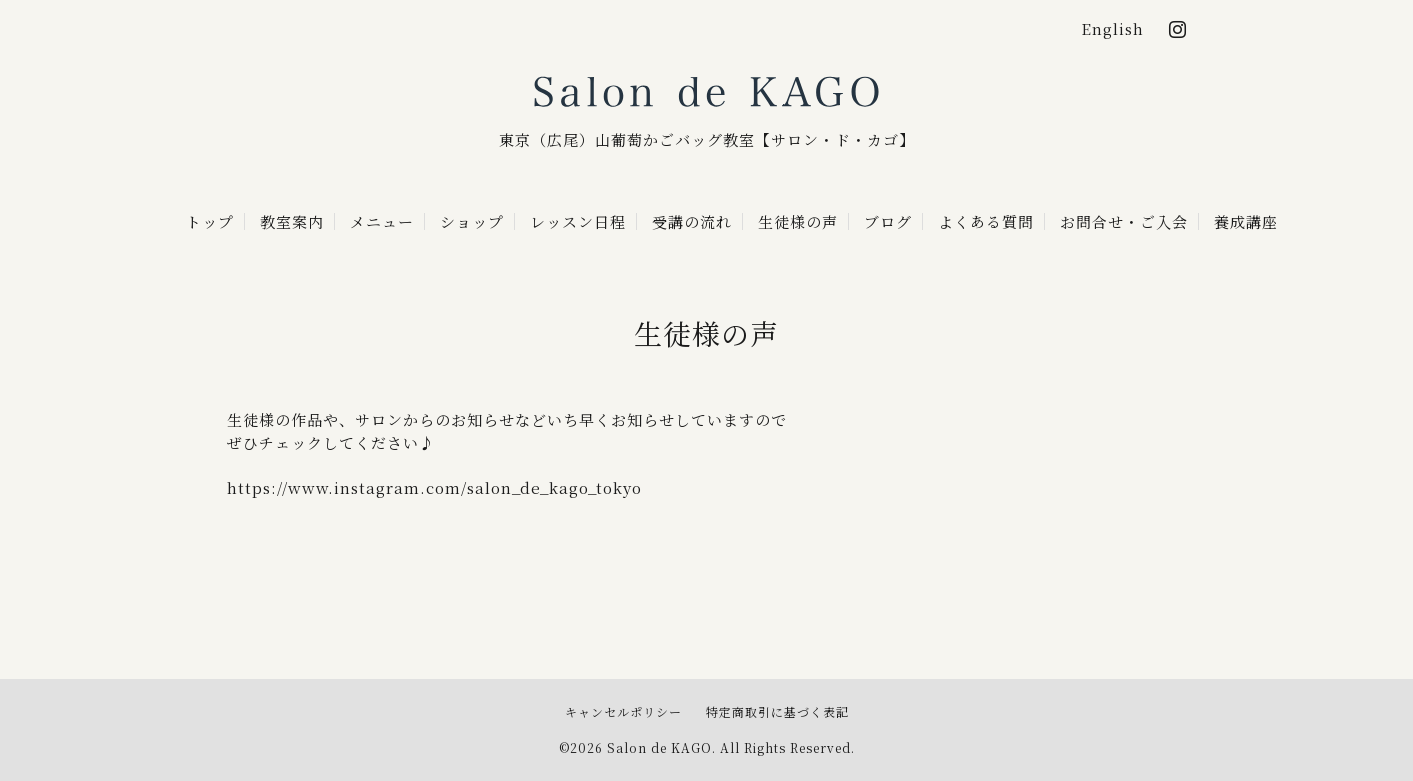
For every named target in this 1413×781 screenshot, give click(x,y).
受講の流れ (692, 221)
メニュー (382, 221)
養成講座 (1246, 221)
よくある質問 (986, 221)
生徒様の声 (798, 221)
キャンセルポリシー (623, 711)
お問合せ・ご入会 (1124, 221)
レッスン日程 (578, 221)
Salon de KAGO (707, 94)
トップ (210, 221)
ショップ (472, 221)
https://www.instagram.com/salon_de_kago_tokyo (434, 487)
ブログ (888, 221)
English (1112, 28)
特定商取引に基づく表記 (777, 711)
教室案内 (292, 221)
